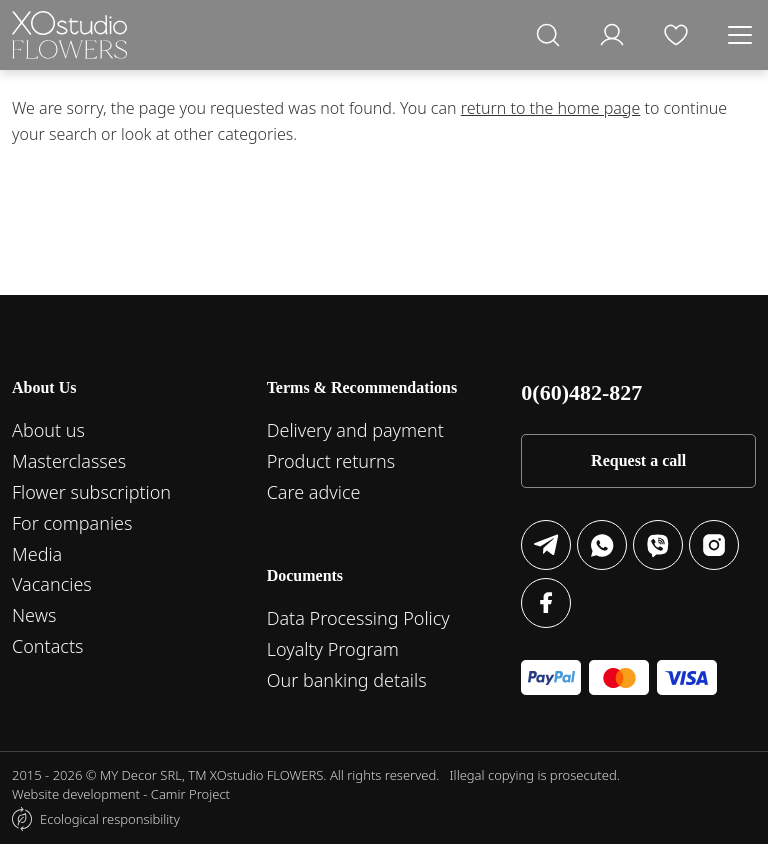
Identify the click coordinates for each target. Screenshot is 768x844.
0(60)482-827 (581, 392)
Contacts (47, 646)
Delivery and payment (355, 430)
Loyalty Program (333, 649)
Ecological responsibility (110, 819)
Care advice (314, 492)
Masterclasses (69, 461)
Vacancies (52, 584)
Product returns (331, 461)
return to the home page (551, 108)
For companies (72, 523)
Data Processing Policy (358, 618)
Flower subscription (91, 492)
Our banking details (347, 680)
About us (48, 430)
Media (37, 554)
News (34, 615)
